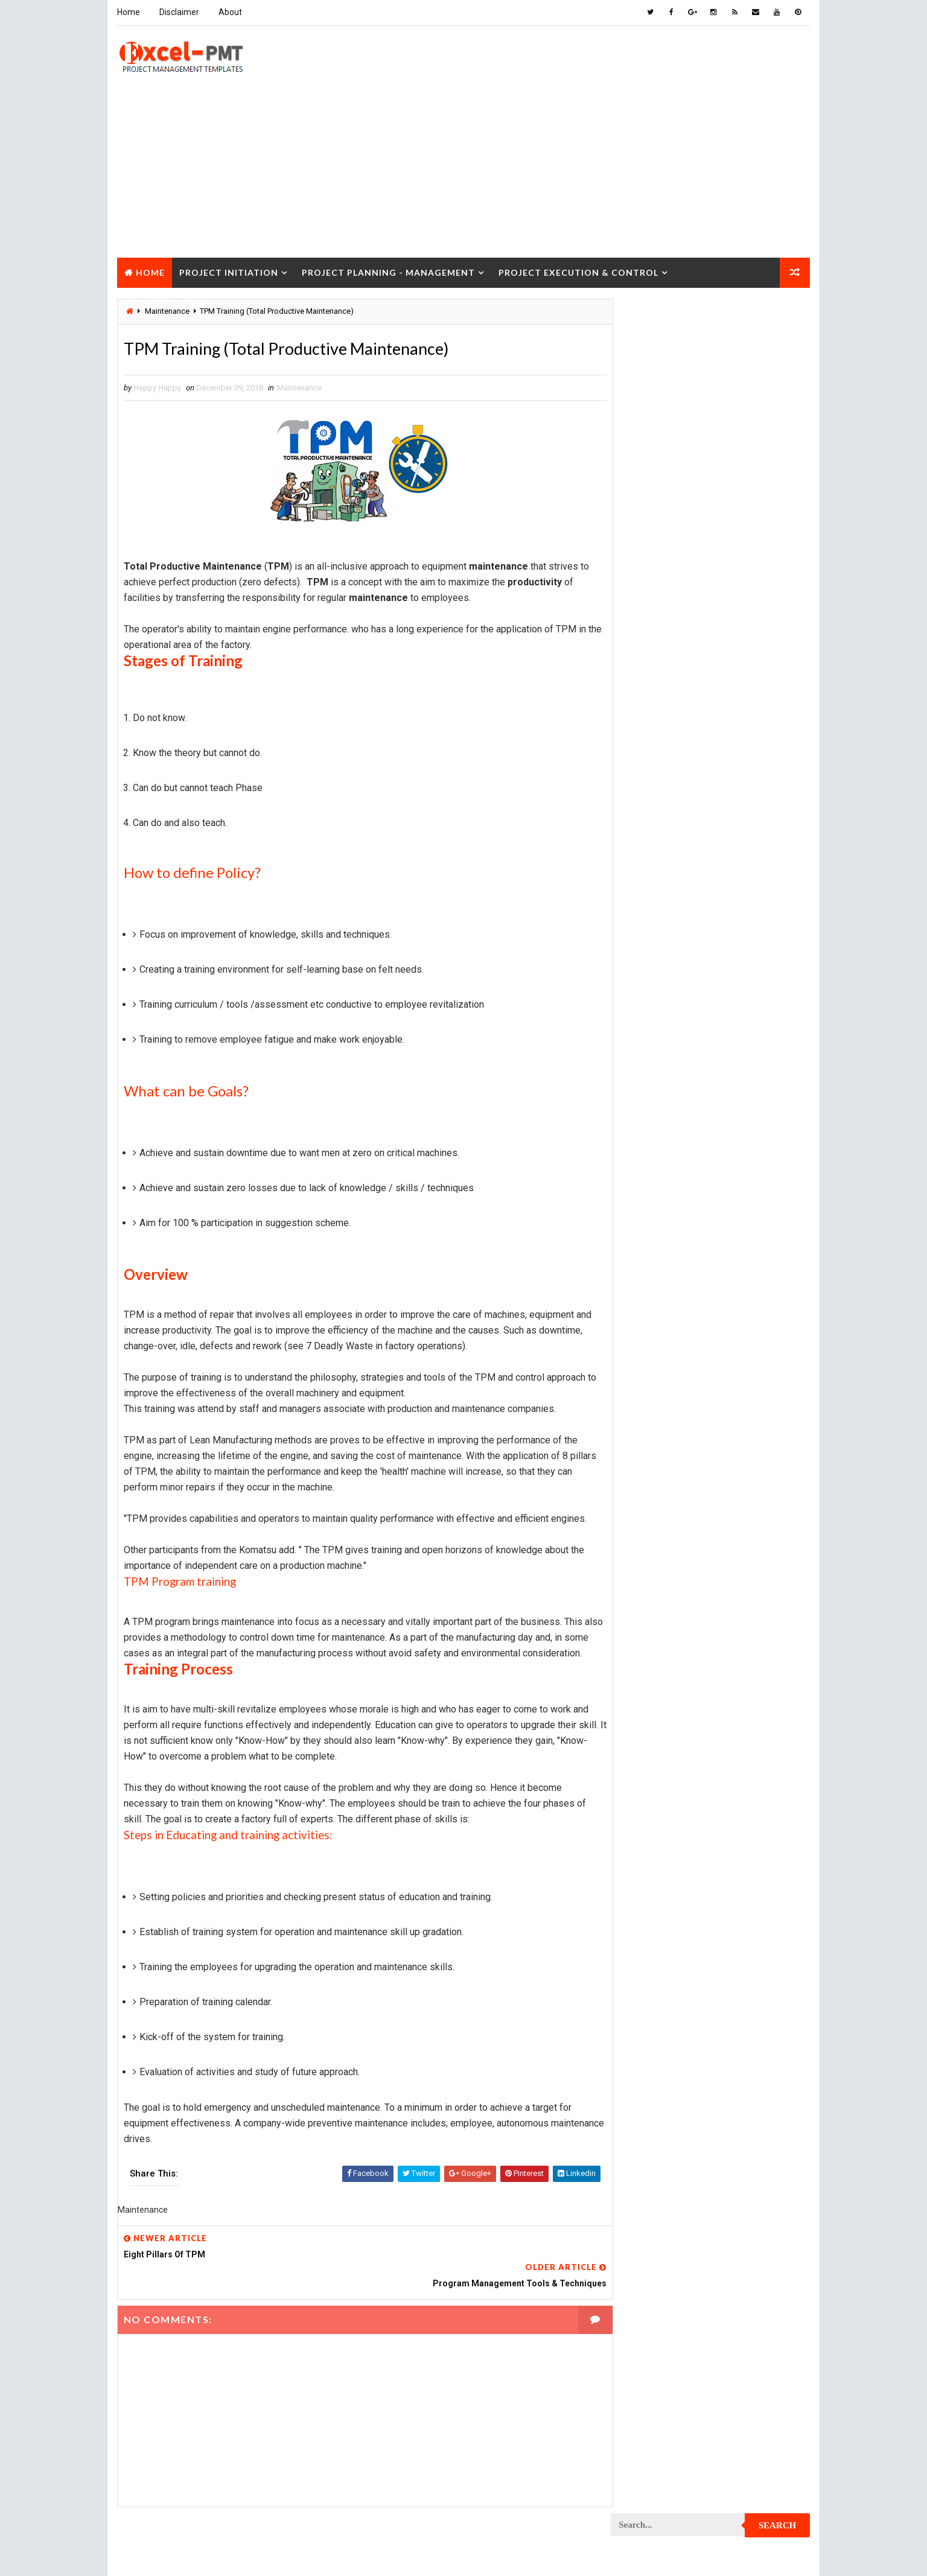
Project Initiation (228, 271)
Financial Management (658, 771)
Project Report (646, 1616)
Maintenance (298, 387)
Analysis (714, 708)
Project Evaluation (653, 1257)
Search (778, 316)
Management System (655, 877)
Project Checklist (651, 983)
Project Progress (651, 1553)
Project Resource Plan (660, 1637)
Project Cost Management (666, 1152)
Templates (756, 1764)
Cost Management (650, 750)
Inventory (756, 814)
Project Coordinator (656, 1130)
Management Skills (736, 856)
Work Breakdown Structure (669, 1785)
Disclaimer (179, 12)
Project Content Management (673, 1088)
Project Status (746, 1701)
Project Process (649, 1489)
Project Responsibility (660, 1658)
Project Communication (662, 1046)
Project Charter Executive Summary (685, 961)
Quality (718, 1722)
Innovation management (661, 814)
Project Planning (650, 1468)
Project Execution (651, 1278)
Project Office (745, 1426)
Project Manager (649, 1426)
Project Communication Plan (671, 1067)
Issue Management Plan (661, 835)
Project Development (657, 1194)
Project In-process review (666, 1321)
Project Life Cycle (733, 1342)
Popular (711, 558)
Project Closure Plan (658, 1025)
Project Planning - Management (387, 271)
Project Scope (748, 1680)
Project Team (642, 1722)
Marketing (734, 898)
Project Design (645, 1173)
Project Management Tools (668, 1405)
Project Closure (167, 301)
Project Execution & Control (578, 271)
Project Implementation (662, 1299)
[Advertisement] (463, 171)
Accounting (639, 708)
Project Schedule (650, 1680)
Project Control (649, 1109)
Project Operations (654, 1447)
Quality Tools (643, 1743)
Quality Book (711, 529)
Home (127, 12)
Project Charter (648, 940)
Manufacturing (645, 898)
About (229, 12)
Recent (644, 558)
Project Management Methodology (682, 1384)
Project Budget (747, 919)
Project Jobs (642, 1342)
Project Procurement (658, 1511)
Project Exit (742, 1278)
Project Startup (648, 1701)
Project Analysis (649, 919)
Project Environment (656, 1236)
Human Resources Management (674, 793)
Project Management (656, 1363)
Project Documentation (661, 1215)
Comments (777, 558)
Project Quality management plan (681, 1595)
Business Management (658, 729)
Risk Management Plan (658, 1764)
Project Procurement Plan (668, 1532)
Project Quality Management (671, 1574)
